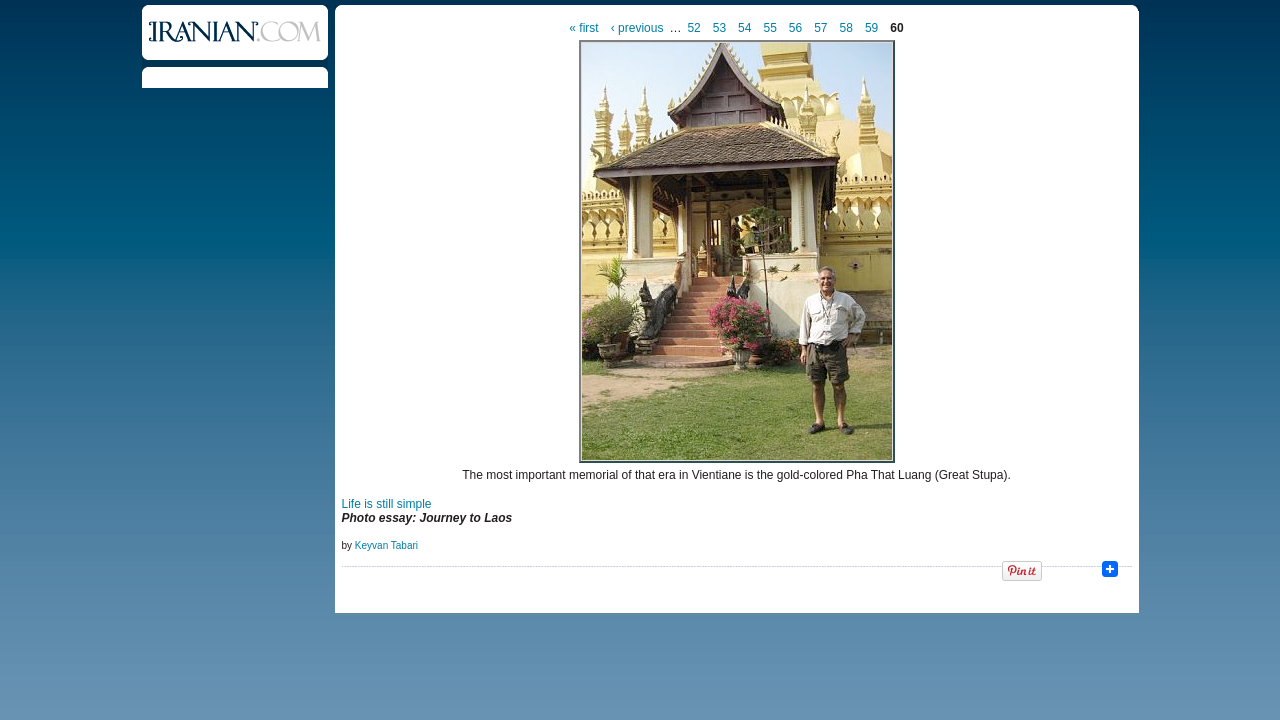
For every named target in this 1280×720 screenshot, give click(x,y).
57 (820, 28)
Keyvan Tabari (386, 545)
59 (871, 28)
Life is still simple (387, 504)
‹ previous (637, 28)
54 (744, 28)
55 (769, 28)
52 (693, 28)
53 (719, 28)
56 (795, 28)
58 (846, 28)
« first (583, 28)
